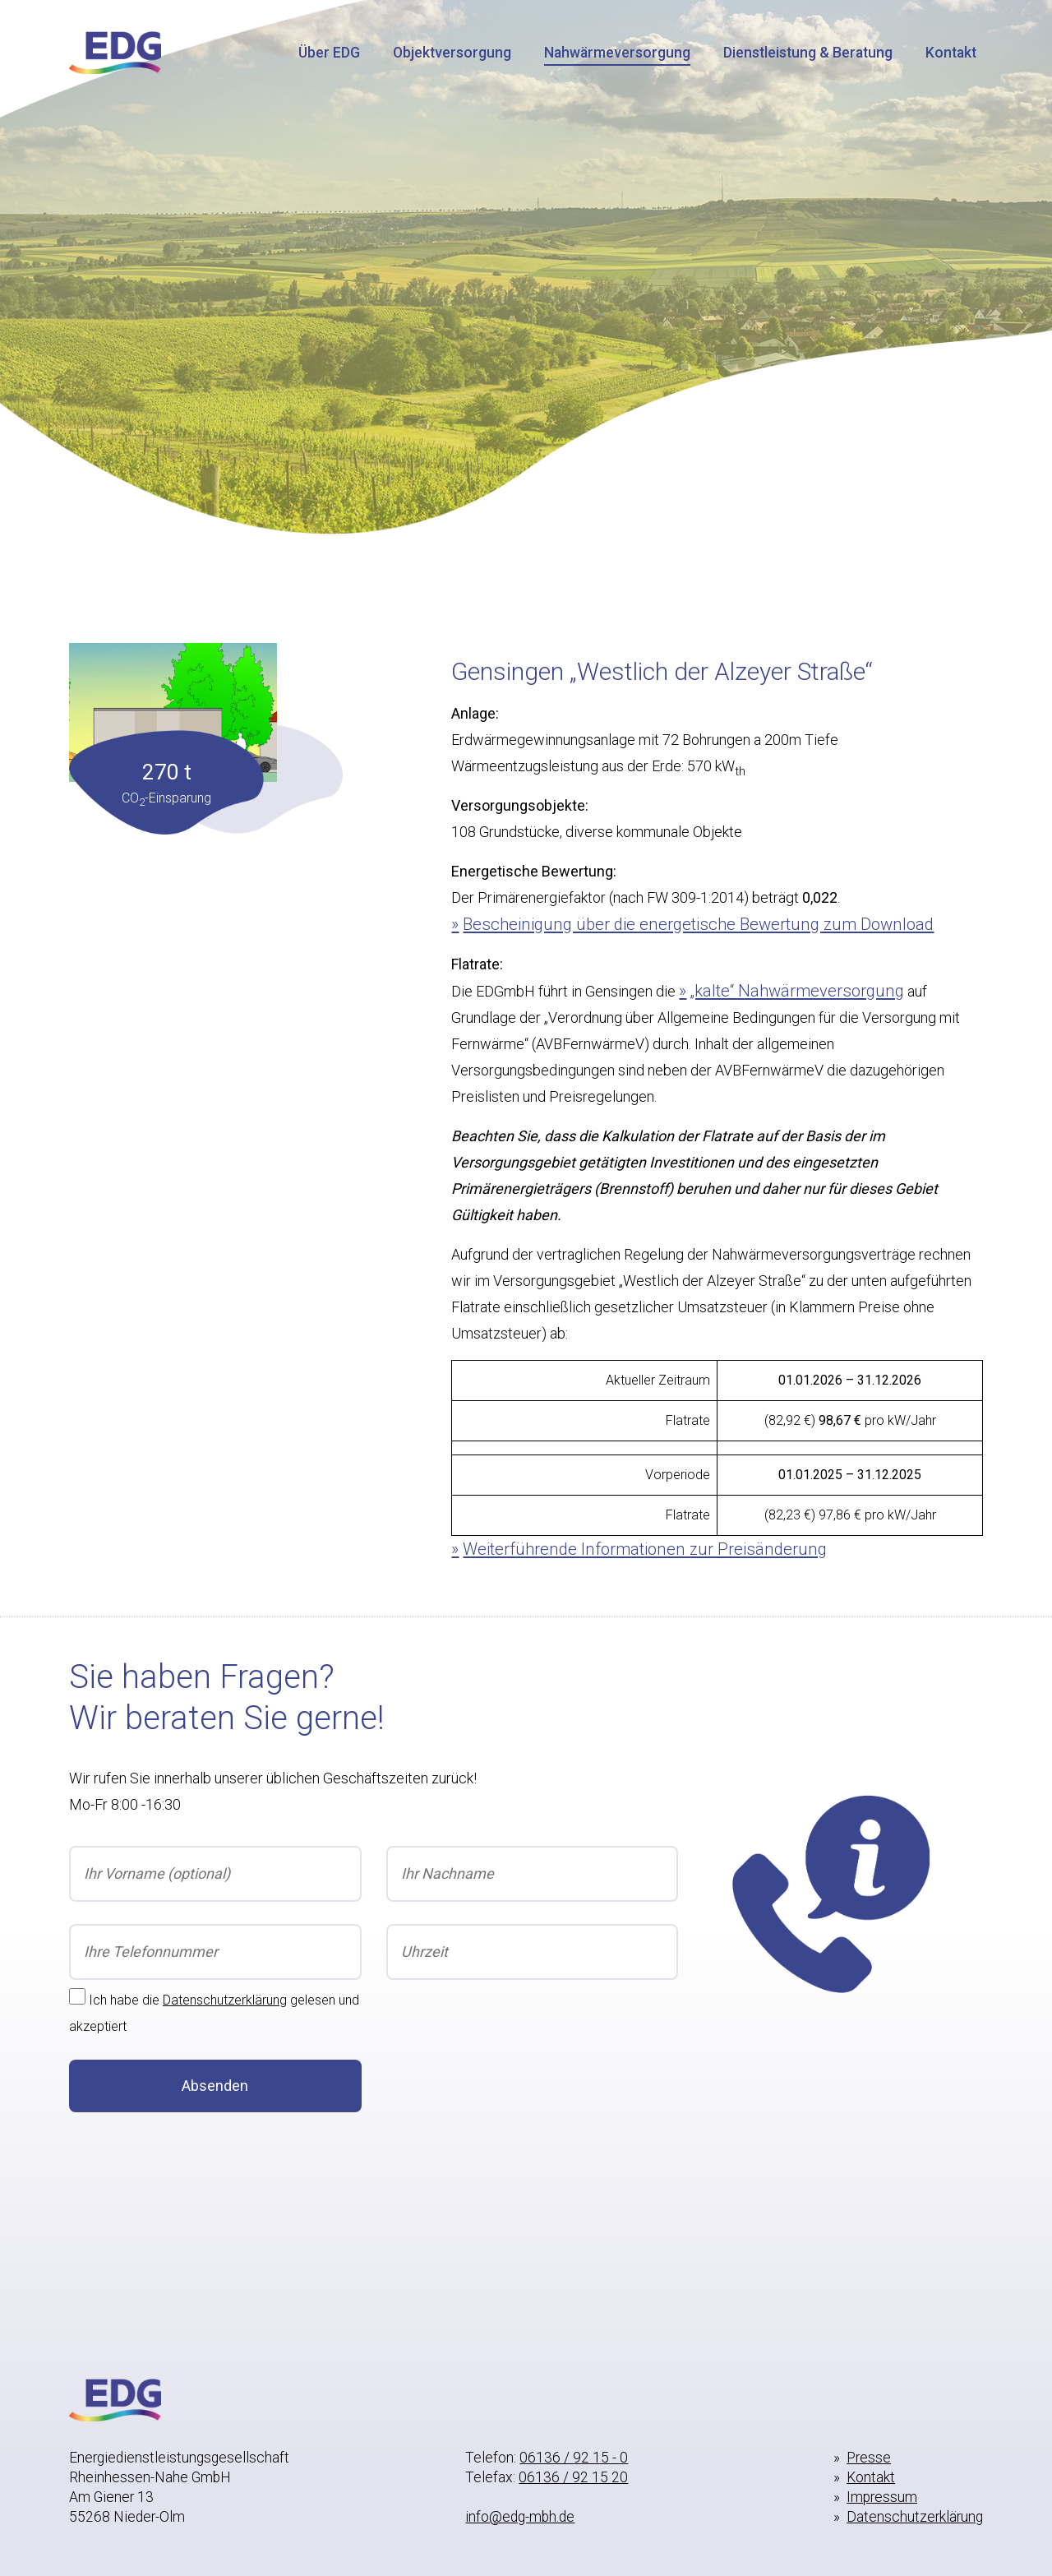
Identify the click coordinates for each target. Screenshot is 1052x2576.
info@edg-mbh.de (519, 2517)
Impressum (882, 2497)
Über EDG (329, 52)
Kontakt (950, 52)
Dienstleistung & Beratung (808, 52)
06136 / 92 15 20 (573, 2477)
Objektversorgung (452, 52)
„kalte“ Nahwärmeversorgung (797, 991)
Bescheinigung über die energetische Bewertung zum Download (698, 924)
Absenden (215, 2085)
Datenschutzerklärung (225, 2000)
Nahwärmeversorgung (617, 52)
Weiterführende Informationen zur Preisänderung (645, 1549)
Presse (869, 2457)
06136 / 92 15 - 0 (573, 2457)
